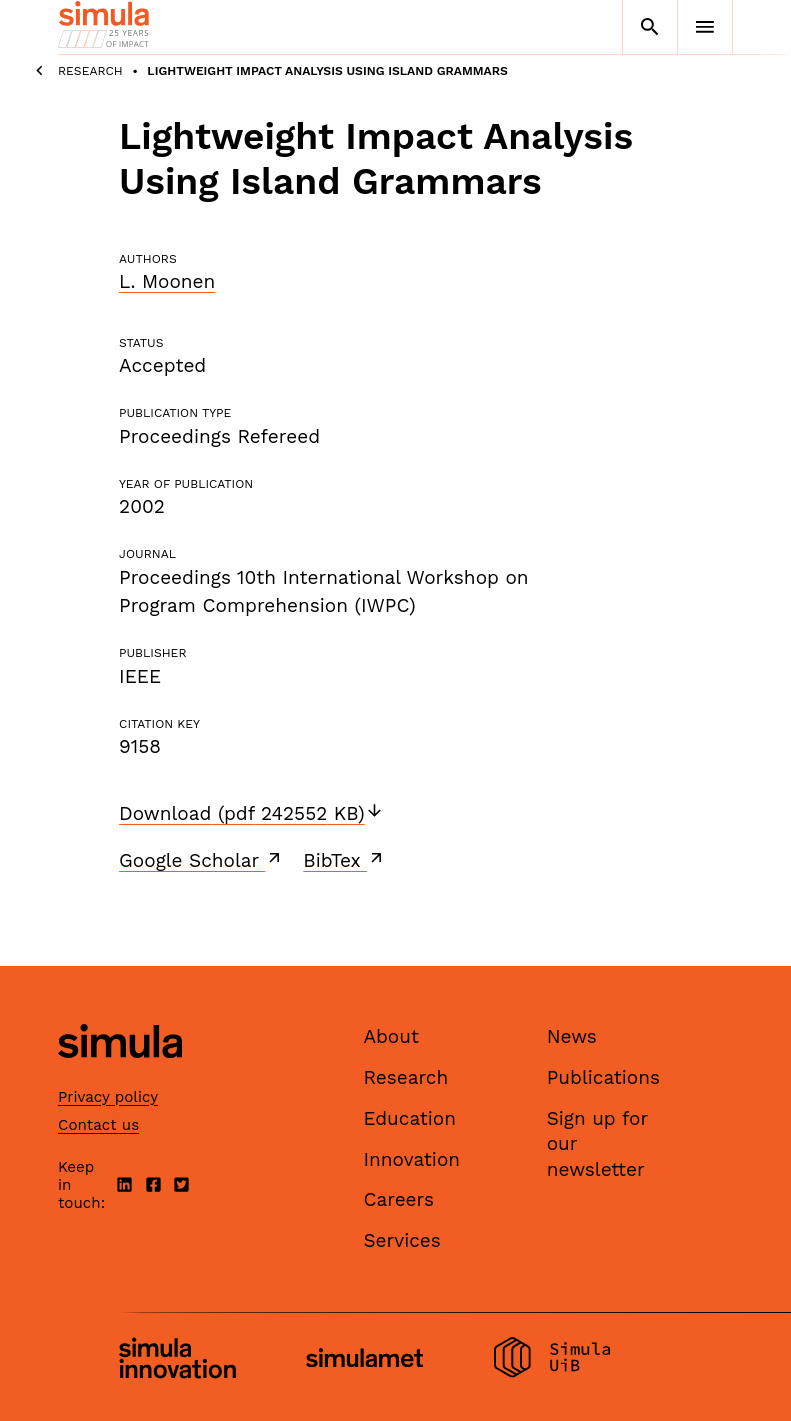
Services (401, 1240)
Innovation (411, 1159)
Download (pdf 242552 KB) (251, 813)
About (391, 1036)
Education (409, 1118)
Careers (398, 1199)
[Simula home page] (120, 1075)
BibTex (344, 860)
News (572, 1036)
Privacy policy (108, 1097)
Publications (603, 1077)
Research (90, 71)
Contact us (98, 1125)
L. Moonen (167, 281)
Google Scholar (201, 860)
